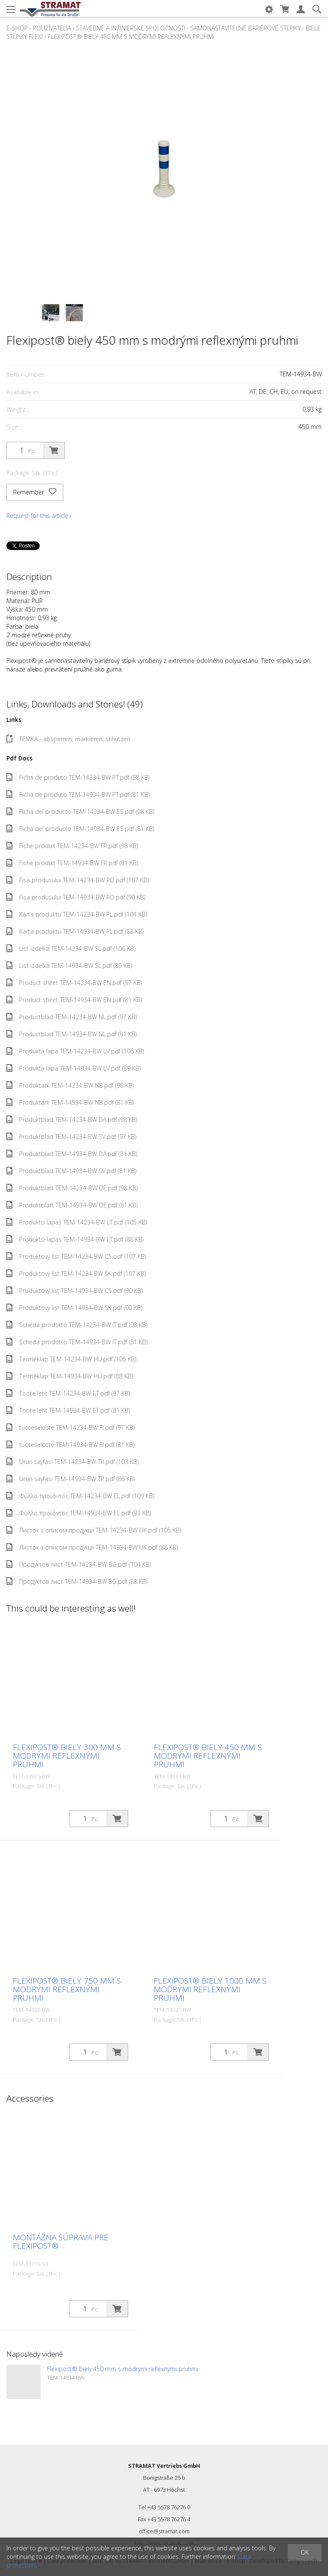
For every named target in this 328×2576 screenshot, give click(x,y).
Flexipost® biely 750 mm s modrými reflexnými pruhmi (67, 1989)
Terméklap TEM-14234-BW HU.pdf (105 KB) (71, 1359)
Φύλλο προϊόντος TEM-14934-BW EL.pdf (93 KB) (78, 1513)
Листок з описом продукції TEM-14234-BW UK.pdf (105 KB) (93, 1530)
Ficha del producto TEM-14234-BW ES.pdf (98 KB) (80, 811)
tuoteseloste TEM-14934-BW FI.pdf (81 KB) (70, 1444)
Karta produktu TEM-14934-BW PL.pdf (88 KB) (75, 931)
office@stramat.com (164, 2531)
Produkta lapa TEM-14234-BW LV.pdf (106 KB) (75, 1051)
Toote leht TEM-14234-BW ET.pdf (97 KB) (68, 1393)
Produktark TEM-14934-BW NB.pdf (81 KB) (70, 1102)
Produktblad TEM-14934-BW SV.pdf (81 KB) (71, 1171)
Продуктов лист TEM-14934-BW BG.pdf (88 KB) (76, 1581)
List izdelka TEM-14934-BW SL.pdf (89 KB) (69, 965)
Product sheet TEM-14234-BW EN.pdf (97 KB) (74, 983)
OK (305, 2552)
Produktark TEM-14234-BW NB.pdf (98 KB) (70, 1085)
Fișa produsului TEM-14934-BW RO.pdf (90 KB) (75, 897)
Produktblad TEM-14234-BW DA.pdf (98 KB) (71, 1119)
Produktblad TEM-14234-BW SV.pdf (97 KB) (71, 1137)
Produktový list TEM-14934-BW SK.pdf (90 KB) (74, 1308)
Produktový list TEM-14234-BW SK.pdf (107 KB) (76, 1273)
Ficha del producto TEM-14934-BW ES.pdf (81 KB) (80, 829)
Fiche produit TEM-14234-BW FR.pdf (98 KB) (72, 846)
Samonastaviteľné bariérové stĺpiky (245, 28)
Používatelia (52, 28)
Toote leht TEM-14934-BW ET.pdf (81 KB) (68, 1410)
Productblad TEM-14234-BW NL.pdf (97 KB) (71, 1017)
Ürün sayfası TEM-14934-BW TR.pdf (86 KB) (70, 1479)
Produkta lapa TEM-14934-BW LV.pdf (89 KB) (73, 1068)
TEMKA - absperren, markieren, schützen (68, 739)
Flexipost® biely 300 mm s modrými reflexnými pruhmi (67, 1756)
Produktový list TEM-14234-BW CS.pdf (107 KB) (76, 1256)
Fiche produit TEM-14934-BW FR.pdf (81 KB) (72, 863)
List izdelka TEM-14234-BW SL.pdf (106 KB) (70, 948)
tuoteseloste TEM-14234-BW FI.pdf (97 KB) (70, 1427)
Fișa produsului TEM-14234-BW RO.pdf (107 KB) (77, 880)
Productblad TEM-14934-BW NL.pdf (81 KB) (71, 1034)
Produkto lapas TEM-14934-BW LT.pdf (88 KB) (75, 1239)
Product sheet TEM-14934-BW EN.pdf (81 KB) (74, 1000)
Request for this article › (39, 516)
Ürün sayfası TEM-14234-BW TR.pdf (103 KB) (72, 1462)
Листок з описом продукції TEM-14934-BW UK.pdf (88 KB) (92, 1547)
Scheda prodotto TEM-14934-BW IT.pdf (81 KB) (76, 1342)
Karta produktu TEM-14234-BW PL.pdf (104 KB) (76, 914)
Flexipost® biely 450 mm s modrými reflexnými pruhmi (131, 37)
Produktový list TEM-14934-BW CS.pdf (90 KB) (74, 1291)
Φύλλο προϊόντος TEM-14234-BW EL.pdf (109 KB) (80, 1496)
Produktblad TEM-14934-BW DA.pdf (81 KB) (71, 1154)
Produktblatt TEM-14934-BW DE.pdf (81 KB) (72, 1205)
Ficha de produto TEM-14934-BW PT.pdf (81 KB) (77, 794)
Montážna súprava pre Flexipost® (60, 2241)
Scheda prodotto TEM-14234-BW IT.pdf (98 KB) (76, 1325)
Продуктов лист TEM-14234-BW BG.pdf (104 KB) (78, 1564)
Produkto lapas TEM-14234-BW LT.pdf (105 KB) (76, 1222)
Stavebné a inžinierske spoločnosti (130, 28)
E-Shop (17, 28)
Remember (34, 492)
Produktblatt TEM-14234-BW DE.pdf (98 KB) (72, 1188)
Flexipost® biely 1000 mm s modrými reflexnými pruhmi (210, 1989)
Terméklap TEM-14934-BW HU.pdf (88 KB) (69, 1376)
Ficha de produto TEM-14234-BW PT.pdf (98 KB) (77, 777)
